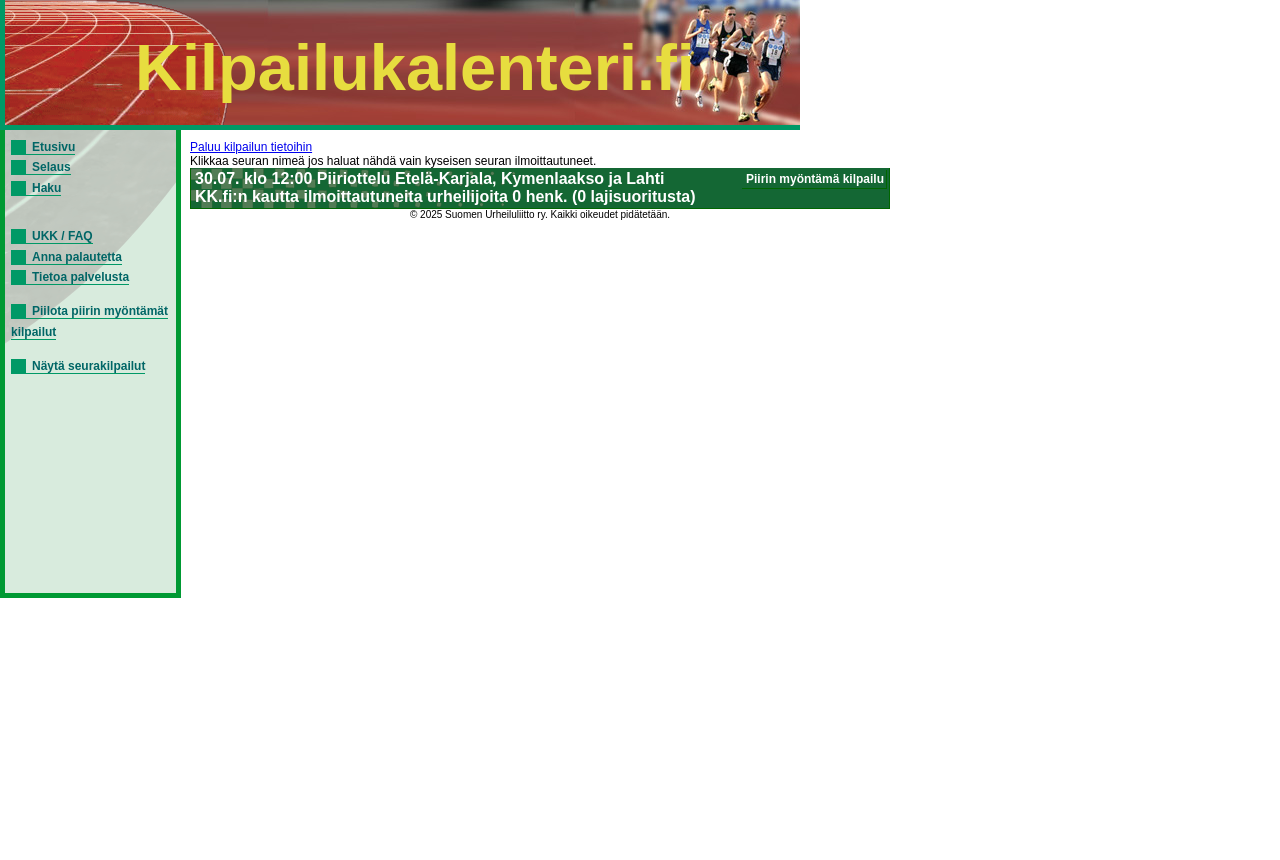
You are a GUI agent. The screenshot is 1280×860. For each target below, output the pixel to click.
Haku (46, 188)
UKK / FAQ (62, 236)
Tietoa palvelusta (80, 277)
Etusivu (53, 147)
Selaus (51, 167)
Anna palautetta (77, 257)
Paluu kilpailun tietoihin (251, 147)
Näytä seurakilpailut (88, 366)
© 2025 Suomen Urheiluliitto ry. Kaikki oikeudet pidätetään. (540, 214)
